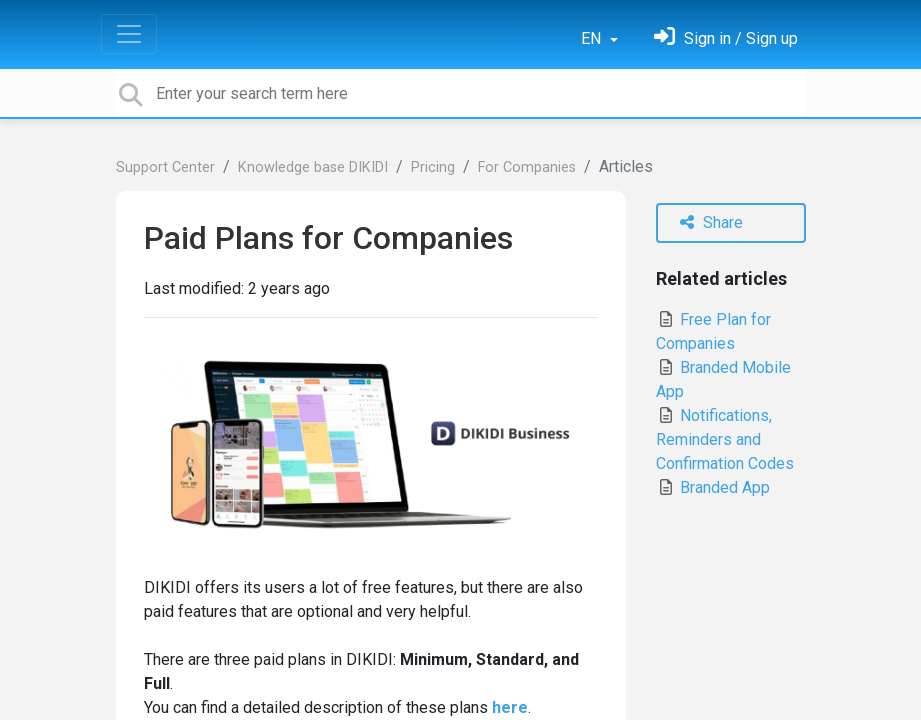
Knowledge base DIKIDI (313, 167)
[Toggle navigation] (129, 34)
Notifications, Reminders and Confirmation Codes (725, 439)
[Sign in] (726, 38)
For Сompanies (527, 167)
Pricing (433, 167)
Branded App (713, 487)
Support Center (165, 167)
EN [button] (593, 38)
